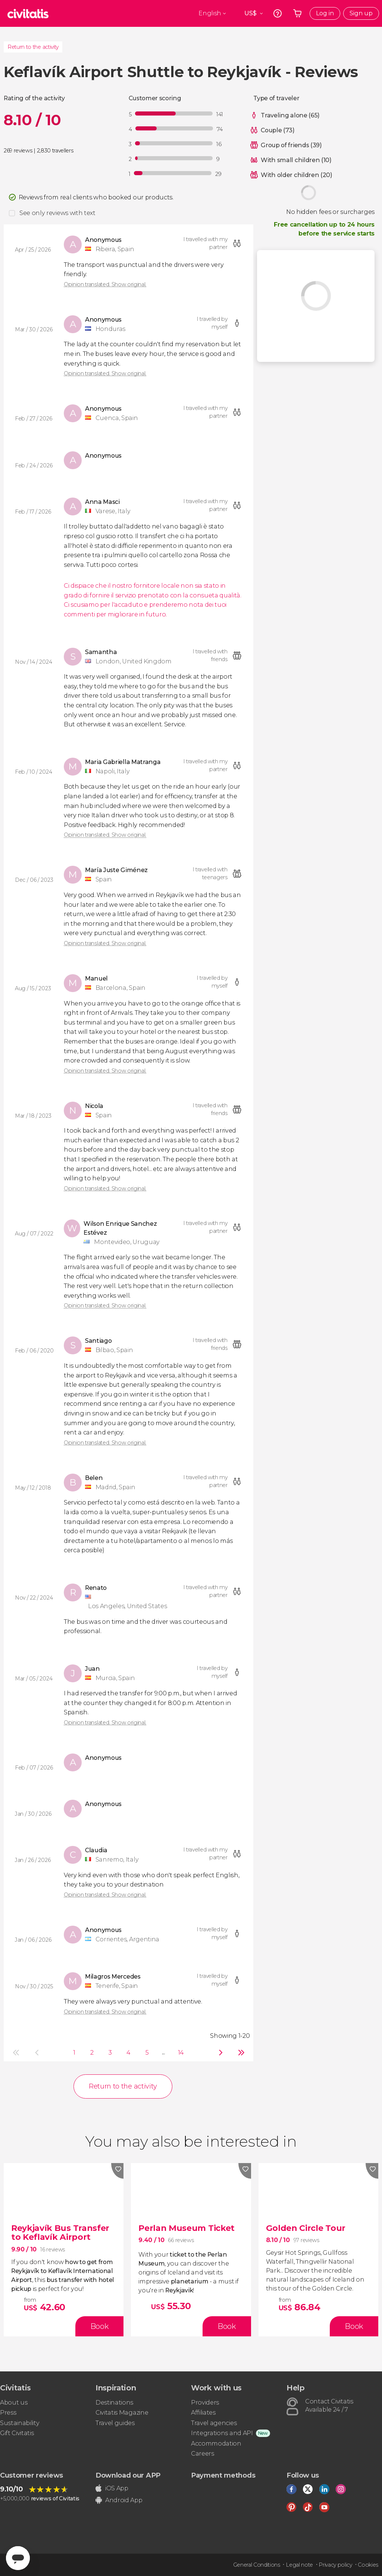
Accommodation (216, 2443)
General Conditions (256, 2564)
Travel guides (115, 2423)
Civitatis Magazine (122, 2412)
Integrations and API (222, 2433)
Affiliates (203, 2412)
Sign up (361, 13)
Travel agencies (214, 2423)
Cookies (368, 2564)
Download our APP (128, 2475)
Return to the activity (33, 47)
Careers (202, 2453)
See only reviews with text (57, 213)
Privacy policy (335, 2564)
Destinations (114, 2402)
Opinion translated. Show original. (105, 284)
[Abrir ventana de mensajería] (18, 2558)
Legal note (299, 2564)
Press (8, 2412)
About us (13, 2402)
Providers (205, 2402)
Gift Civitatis (17, 2433)
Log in (325, 13)
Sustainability (20, 2423)
